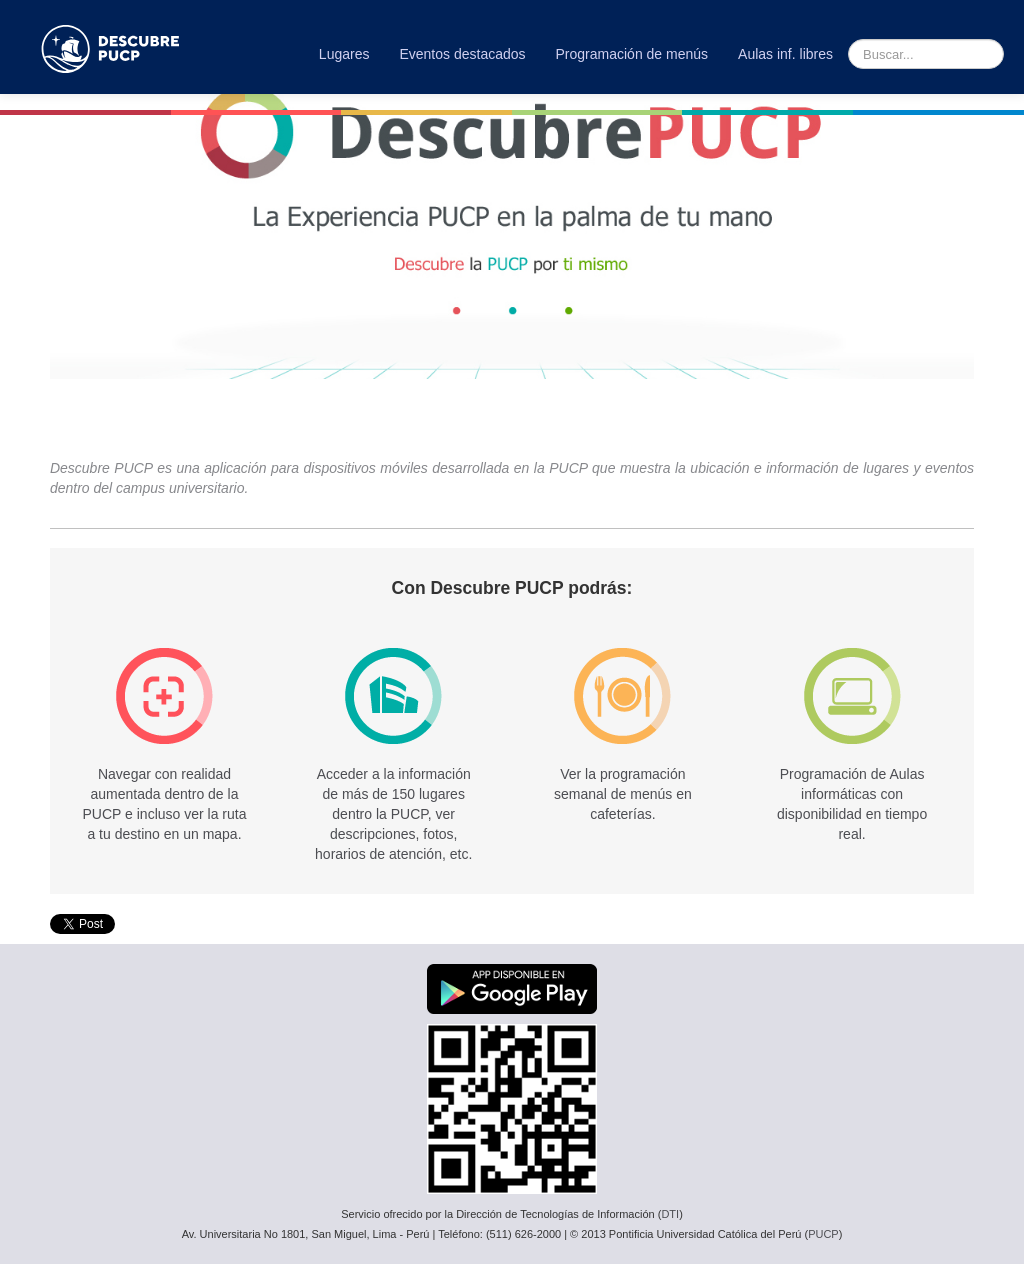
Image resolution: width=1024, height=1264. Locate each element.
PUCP (823, 1234)
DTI (670, 1214)
